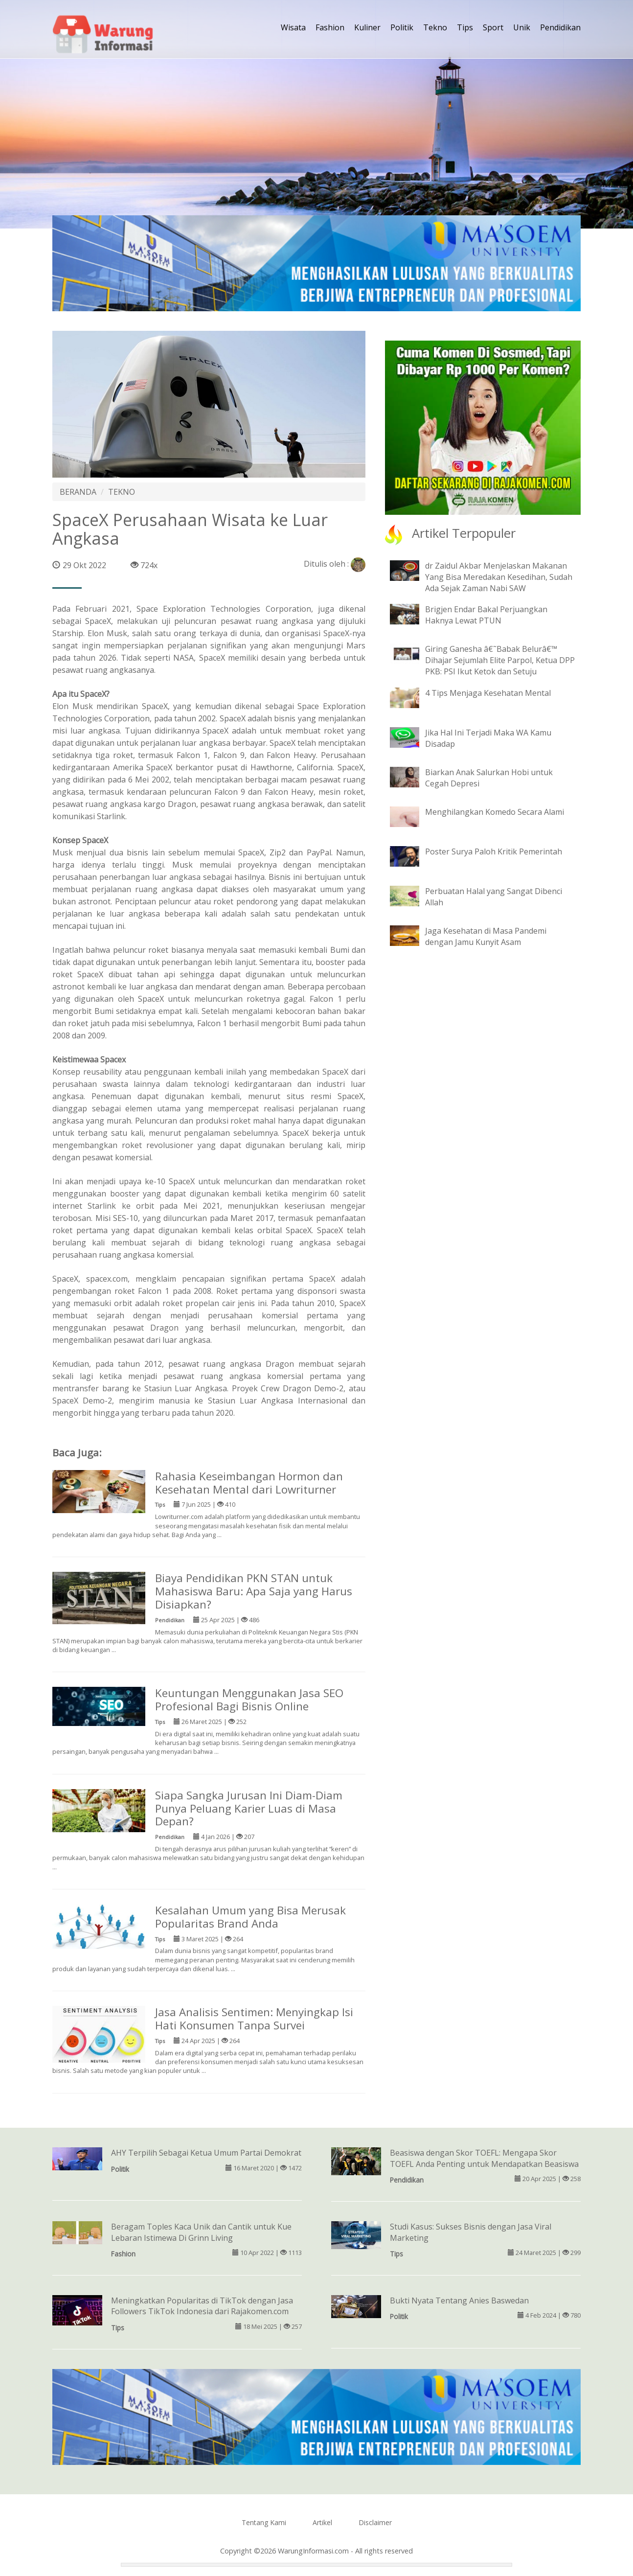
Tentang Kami (264, 2522)
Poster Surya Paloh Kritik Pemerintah (493, 851)
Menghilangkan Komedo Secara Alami (494, 811)
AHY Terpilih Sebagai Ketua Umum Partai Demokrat (206, 2152)
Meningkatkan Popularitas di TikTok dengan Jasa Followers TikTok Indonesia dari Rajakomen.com (202, 2306)
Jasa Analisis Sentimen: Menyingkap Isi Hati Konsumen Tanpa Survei (254, 2018)
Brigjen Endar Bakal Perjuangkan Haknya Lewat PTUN (486, 615)
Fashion (330, 27)
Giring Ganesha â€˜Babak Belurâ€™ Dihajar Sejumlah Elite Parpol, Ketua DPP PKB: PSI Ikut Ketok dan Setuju (500, 660)
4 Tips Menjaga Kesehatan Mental (488, 693)
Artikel (322, 2522)
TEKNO (121, 491)
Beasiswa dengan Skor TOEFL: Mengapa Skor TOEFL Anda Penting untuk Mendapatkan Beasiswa (484, 2158)
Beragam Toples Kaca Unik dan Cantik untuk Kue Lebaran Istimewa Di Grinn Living (201, 2232)
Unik (521, 27)
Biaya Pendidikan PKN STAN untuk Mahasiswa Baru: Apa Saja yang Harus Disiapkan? (253, 1591)
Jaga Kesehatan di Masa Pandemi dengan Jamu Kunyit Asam (485, 936)
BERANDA (78, 491)
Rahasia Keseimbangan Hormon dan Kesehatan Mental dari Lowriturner (249, 1483)
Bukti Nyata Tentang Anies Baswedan (459, 2300)
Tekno (435, 27)
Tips (465, 27)
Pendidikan (560, 27)
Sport (493, 27)
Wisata (293, 27)
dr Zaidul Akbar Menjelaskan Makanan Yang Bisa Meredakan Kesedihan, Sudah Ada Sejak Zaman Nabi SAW (498, 577)
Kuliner (367, 27)
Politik (401, 27)
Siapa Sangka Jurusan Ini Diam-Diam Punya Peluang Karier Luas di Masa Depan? (248, 1808)
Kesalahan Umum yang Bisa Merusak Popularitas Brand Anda (250, 1917)
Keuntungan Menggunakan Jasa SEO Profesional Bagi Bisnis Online (249, 1699)
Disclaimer (375, 2522)
